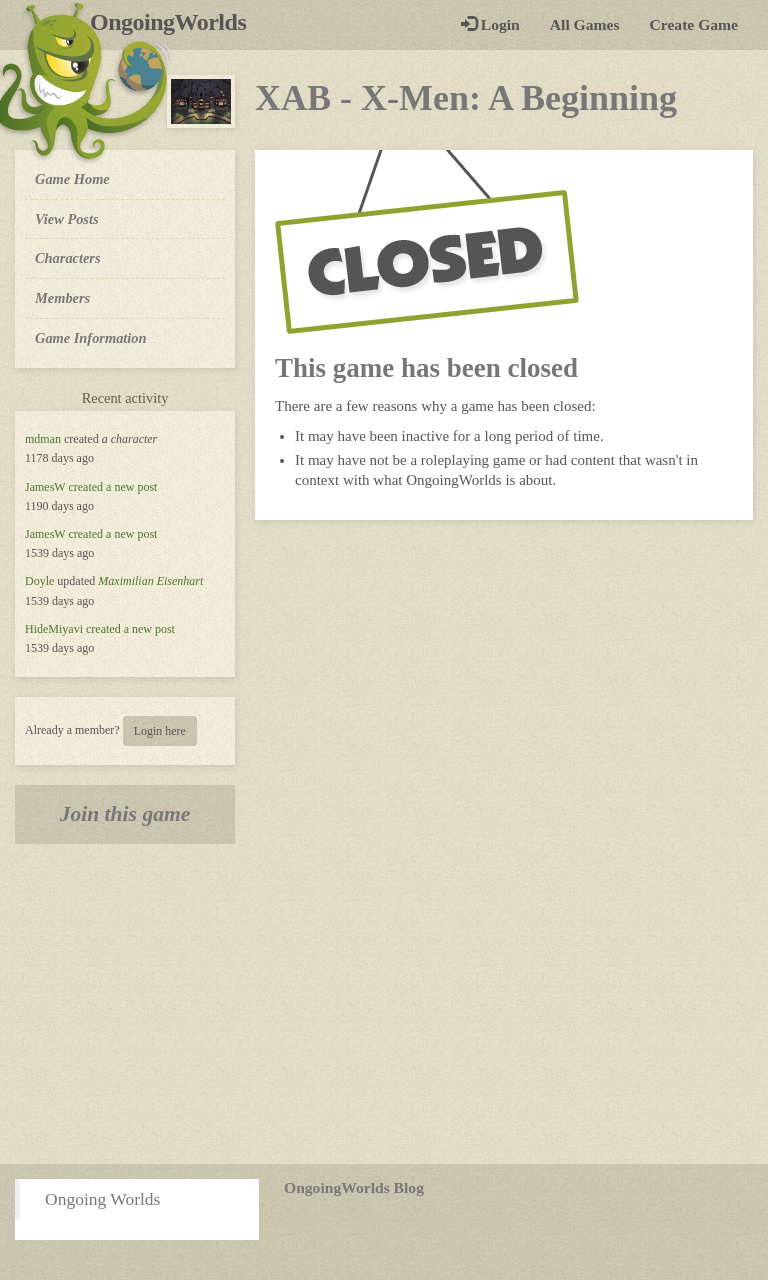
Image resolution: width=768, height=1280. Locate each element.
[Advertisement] (384, 1004)
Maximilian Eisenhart (150, 581)
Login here (160, 731)
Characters (67, 257)
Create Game (694, 24)
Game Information (91, 338)
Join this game (125, 814)
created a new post (112, 487)
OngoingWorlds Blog (354, 1187)
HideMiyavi (54, 629)
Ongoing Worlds (102, 1199)
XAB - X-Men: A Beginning (466, 98)
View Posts (67, 219)
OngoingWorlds (175, 22)
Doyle (39, 581)
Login (490, 24)
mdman (43, 439)
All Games (585, 24)
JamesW (45, 487)
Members (62, 298)
